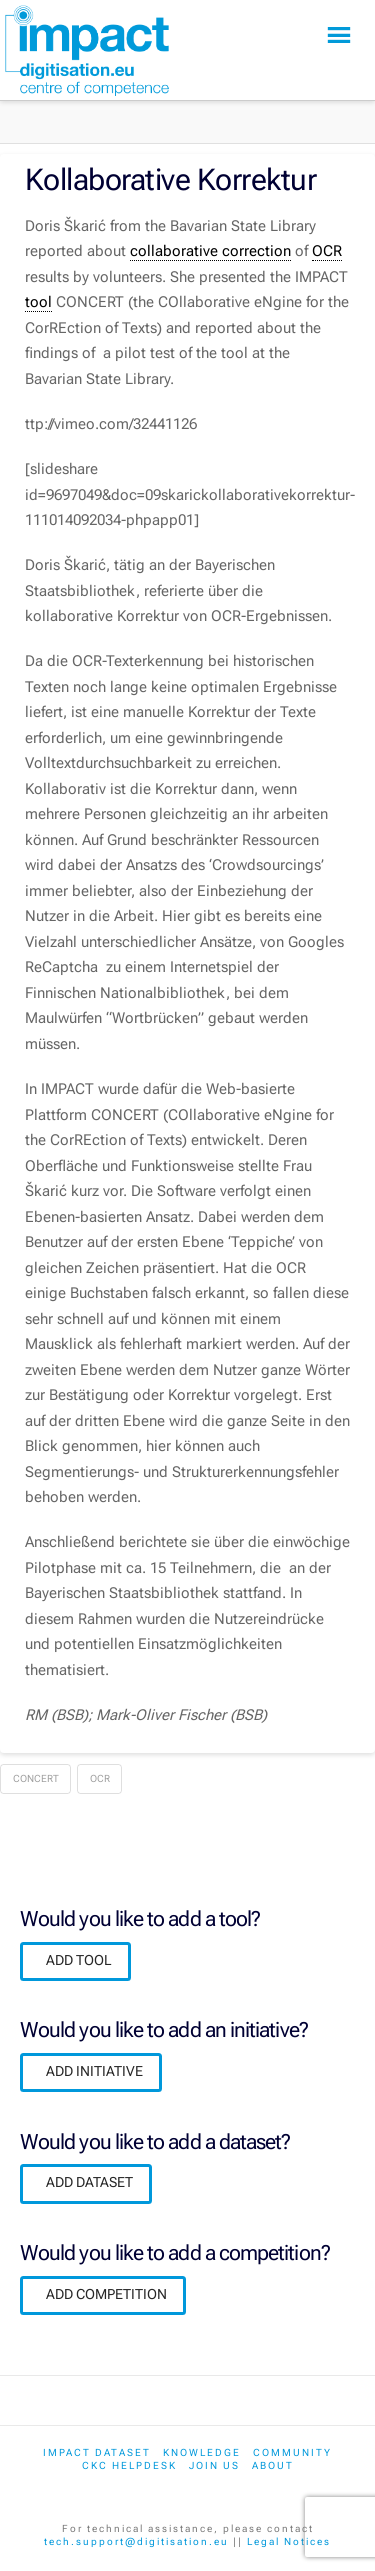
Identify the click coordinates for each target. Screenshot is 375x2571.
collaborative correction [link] (210, 251)
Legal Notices (289, 2541)
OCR (100, 1778)
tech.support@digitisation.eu (136, 2541)
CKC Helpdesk (129, 2465)
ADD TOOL (79, 1960)
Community (292, 2452)
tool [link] (38, 302)
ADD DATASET (89, 2182)
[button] (339, 35)
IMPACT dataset (97, 2452)
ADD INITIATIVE (94, 2071)
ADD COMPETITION (106, 2294)
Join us (214, 2465)
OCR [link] (327, 251)
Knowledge (202, 2452)
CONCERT (36, 1778)
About (273, 2465)
